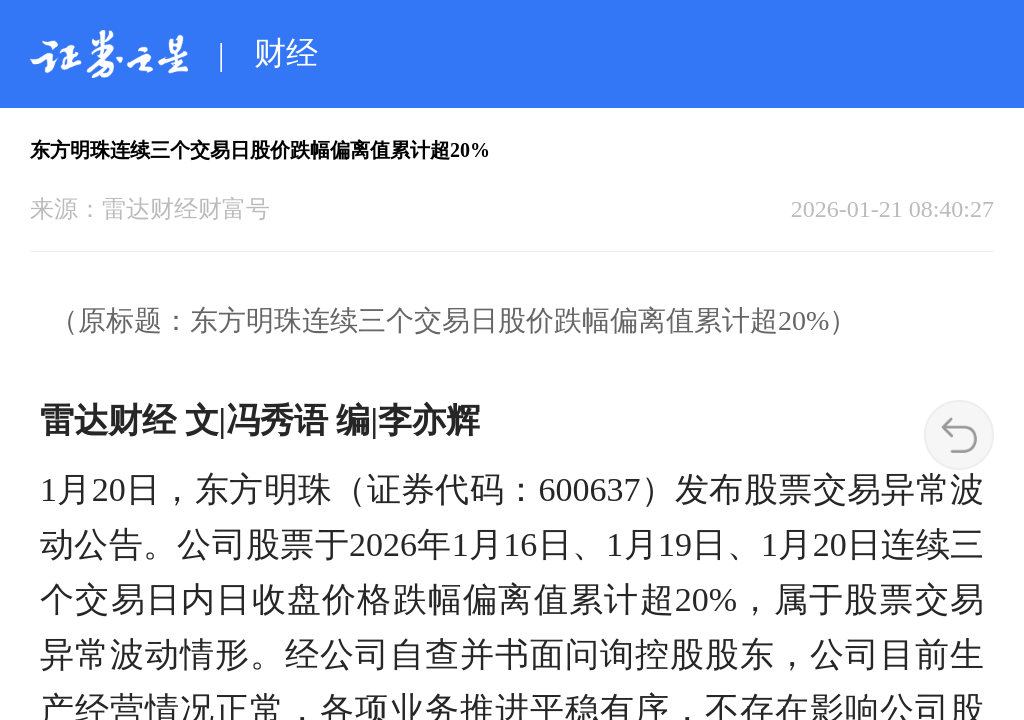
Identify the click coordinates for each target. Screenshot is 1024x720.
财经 (286, 53)
